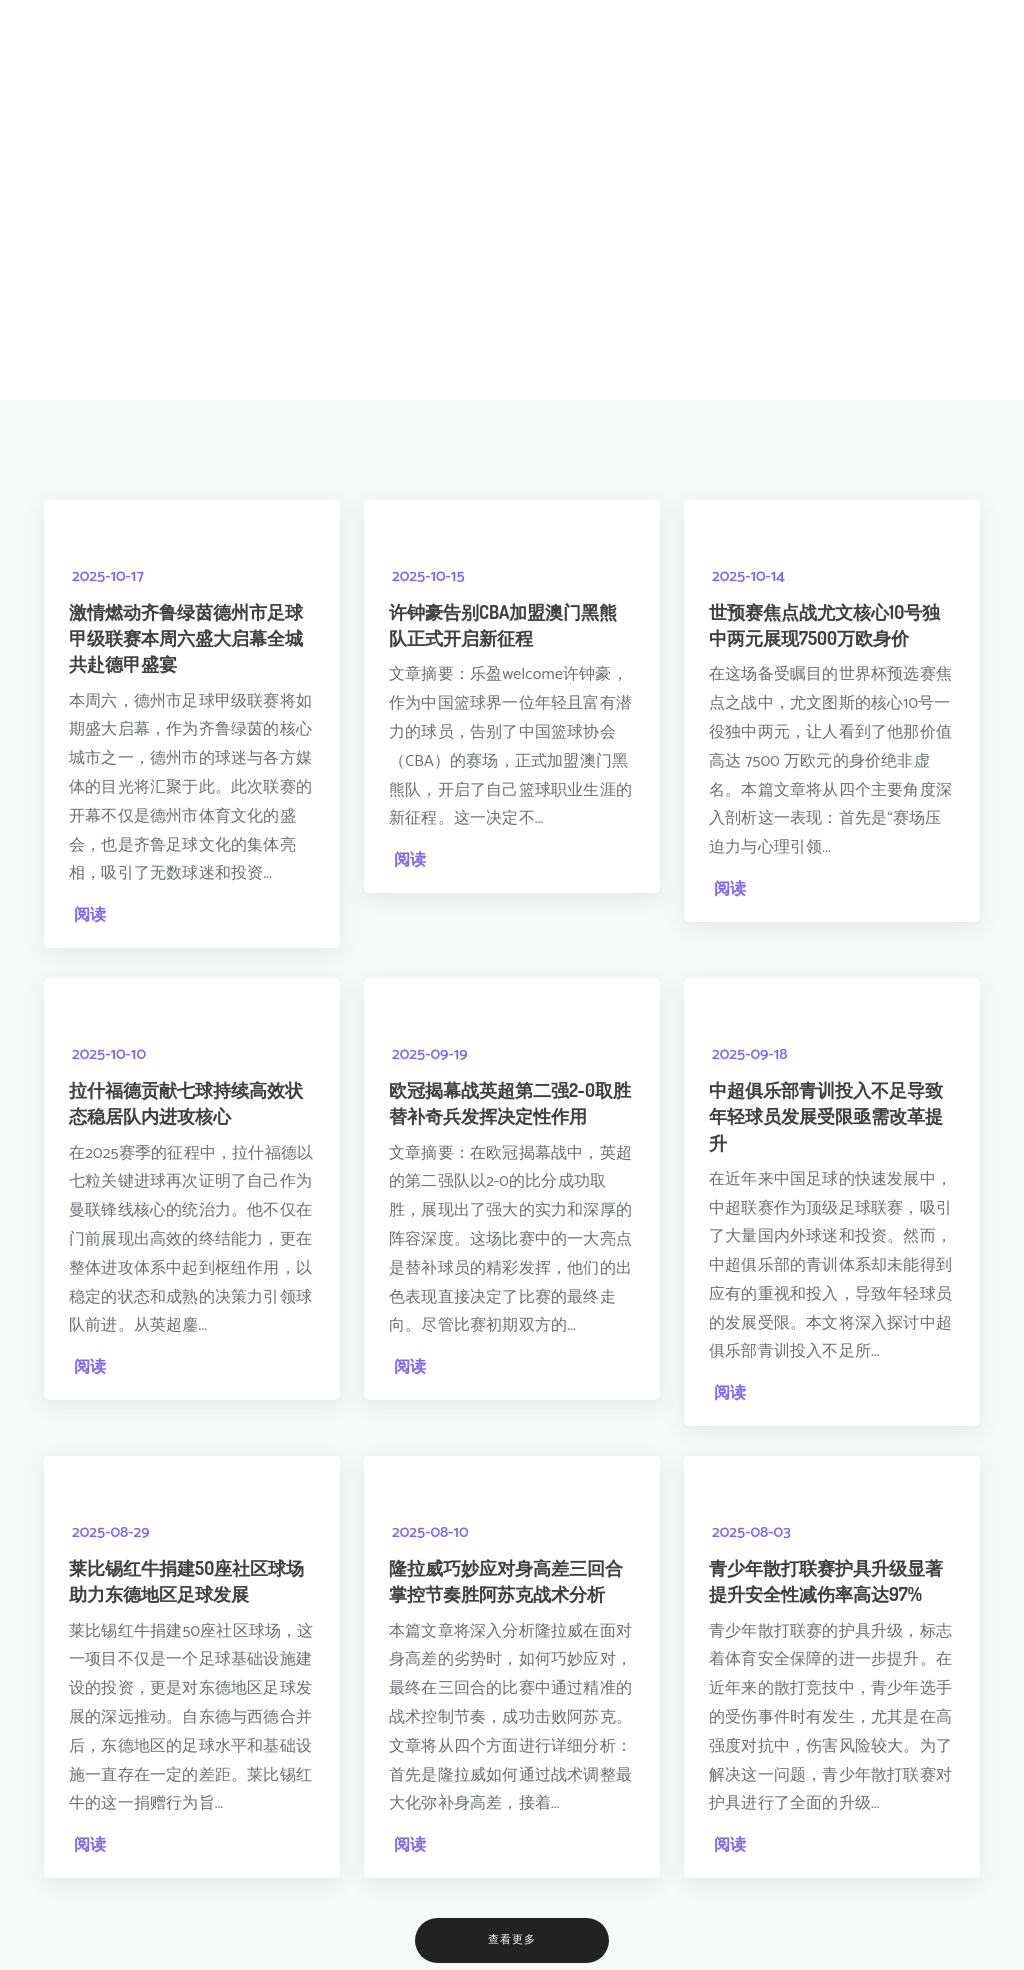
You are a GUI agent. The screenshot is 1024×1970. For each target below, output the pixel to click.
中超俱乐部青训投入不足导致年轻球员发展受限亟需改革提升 (826, 1111)
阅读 (90, 913)
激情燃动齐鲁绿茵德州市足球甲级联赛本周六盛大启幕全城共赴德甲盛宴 (186, 636)
